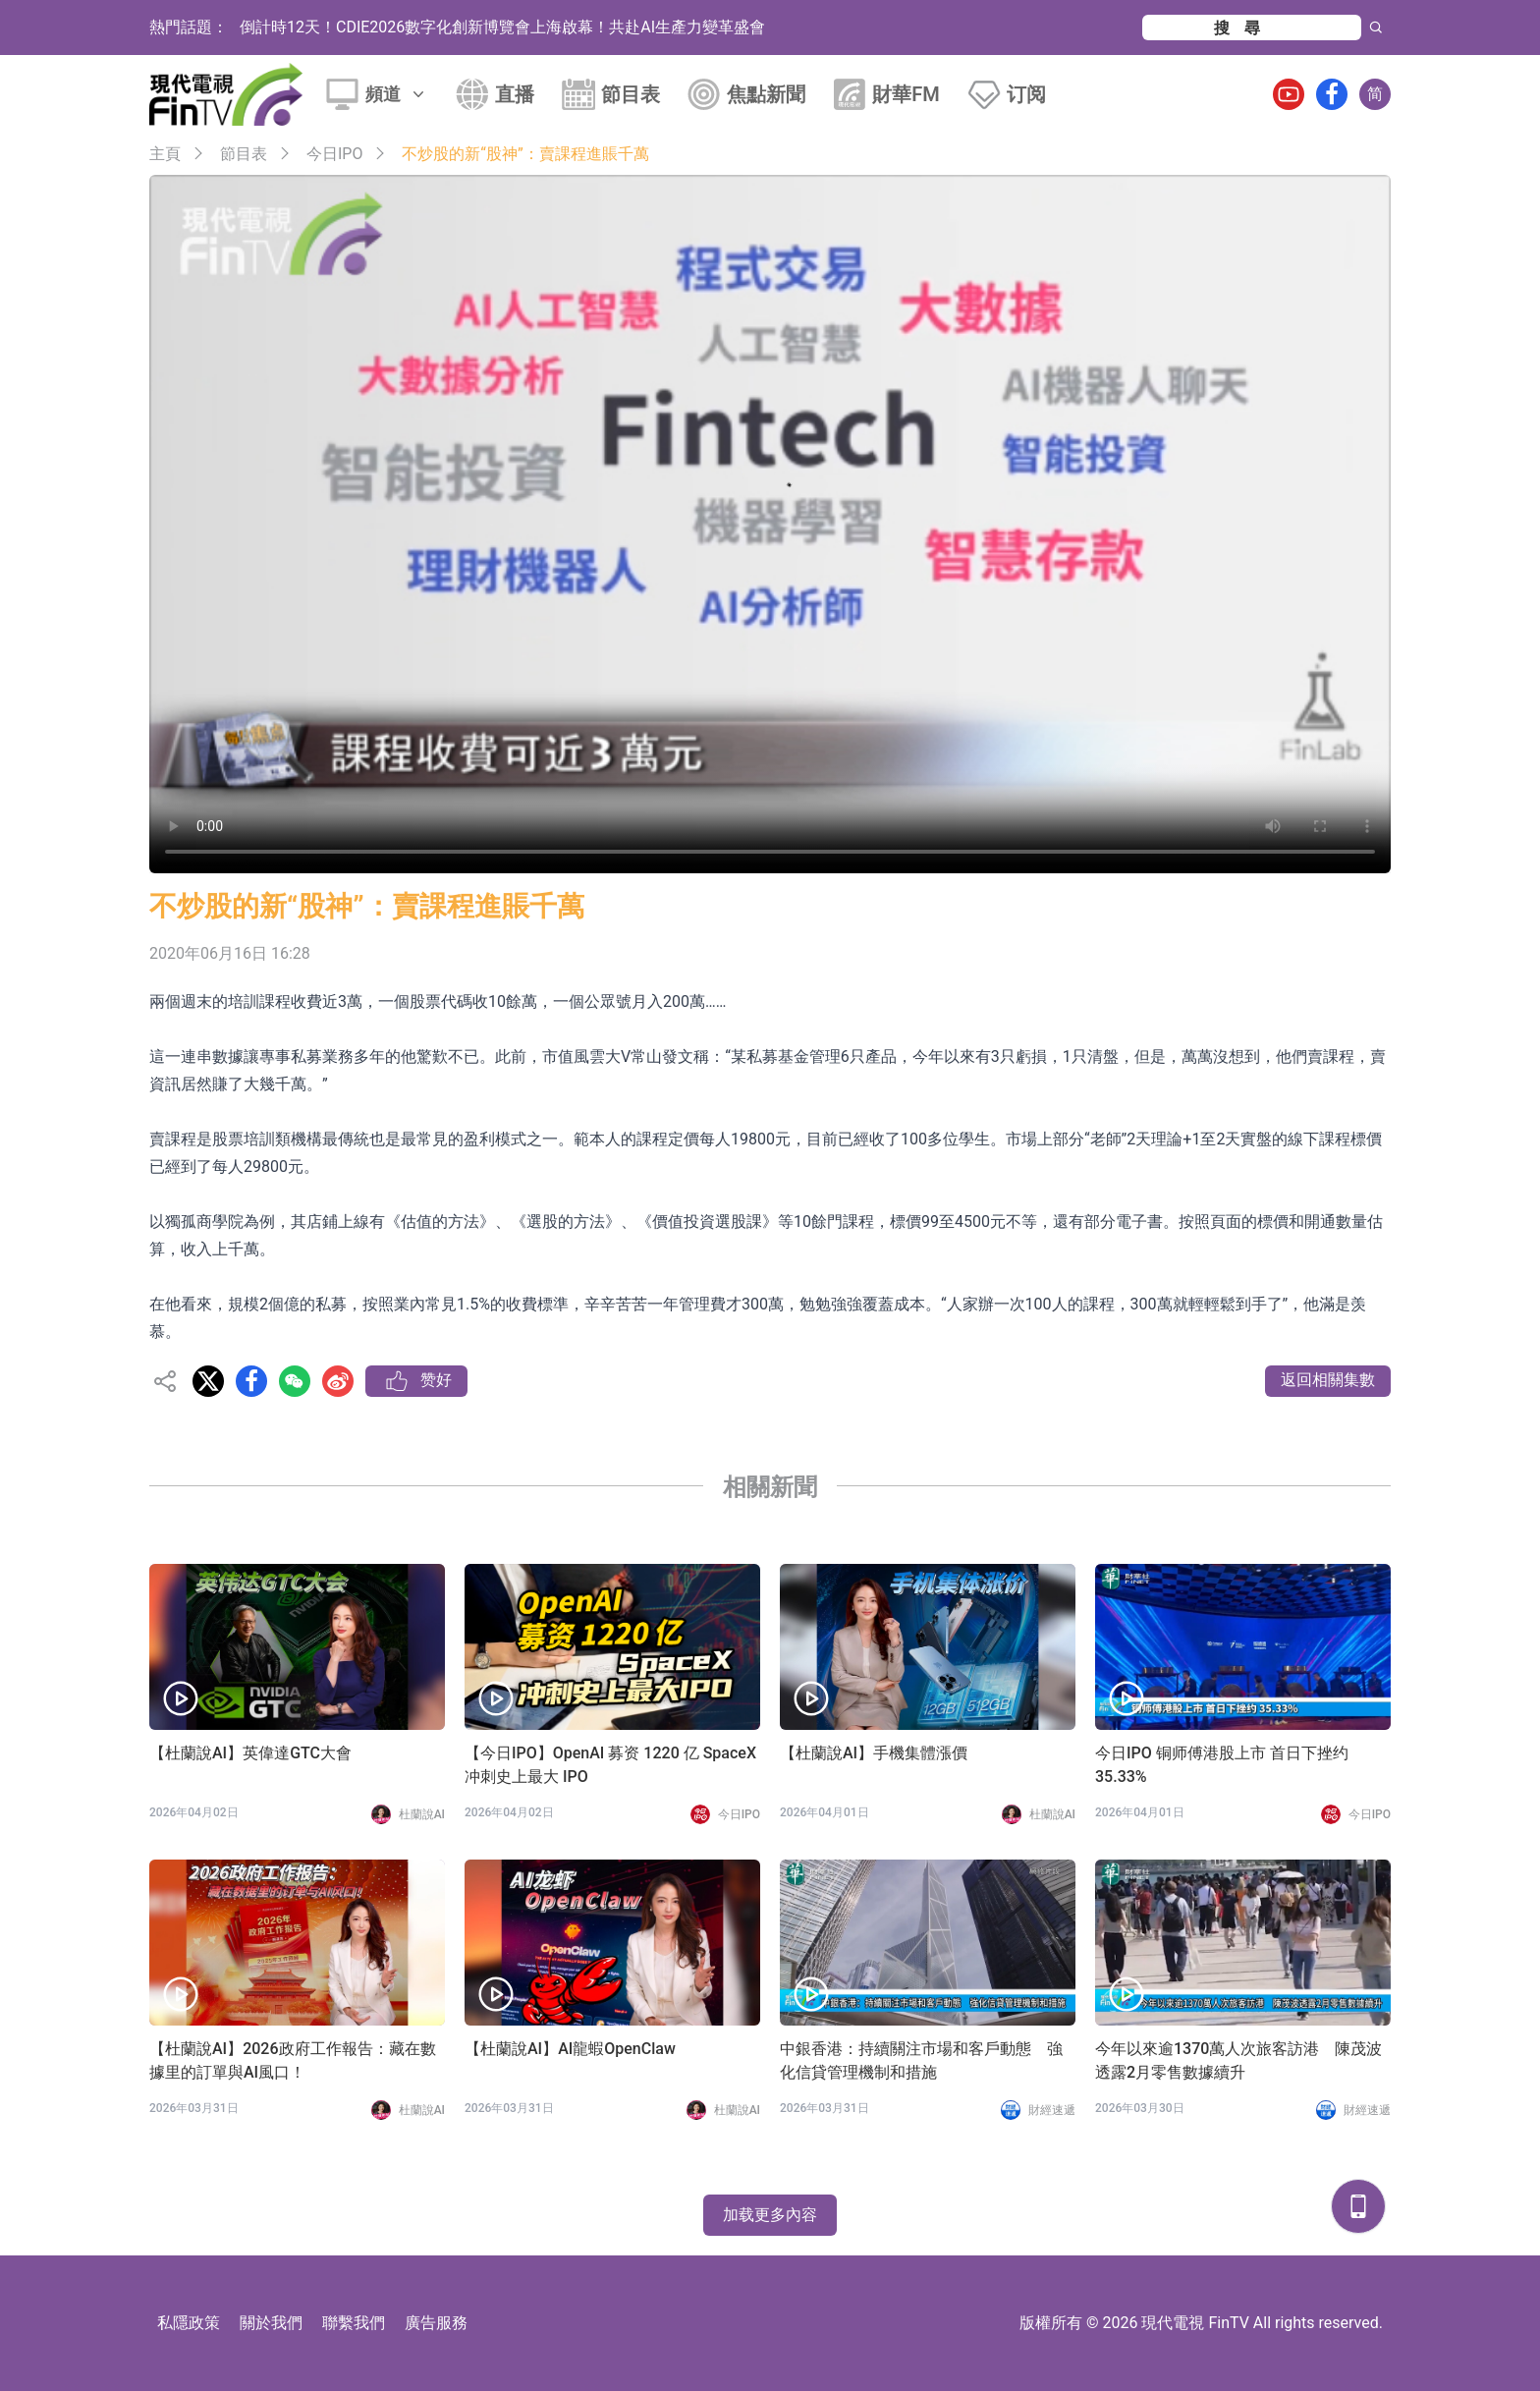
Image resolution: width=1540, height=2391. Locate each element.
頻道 (396, 93)
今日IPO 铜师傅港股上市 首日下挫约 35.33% (1221, 1765)
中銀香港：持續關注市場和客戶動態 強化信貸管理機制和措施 (921, 2060)
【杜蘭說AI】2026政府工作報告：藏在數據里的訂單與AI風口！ (292, 2060)
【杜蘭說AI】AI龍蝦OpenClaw (570, 2048)
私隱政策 (188, 2322)
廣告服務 (436, 2322)
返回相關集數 (1328, 1379)
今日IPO (334, 153)
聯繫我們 (353, 2322)
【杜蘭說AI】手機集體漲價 (873, 1753)
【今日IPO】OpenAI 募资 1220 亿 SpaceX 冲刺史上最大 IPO (610, 1765)
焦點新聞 (766, 94)
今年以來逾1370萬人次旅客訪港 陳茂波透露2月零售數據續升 (1238, 2060)
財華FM (906, 94)
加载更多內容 (770, 2214)
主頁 (165, 153)
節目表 (630, 94)
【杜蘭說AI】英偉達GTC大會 (250, 1753)
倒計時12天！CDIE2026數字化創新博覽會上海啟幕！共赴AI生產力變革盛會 (502, 27)
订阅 (1026, 94)
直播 (514, 94)
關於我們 (271, 2322)
